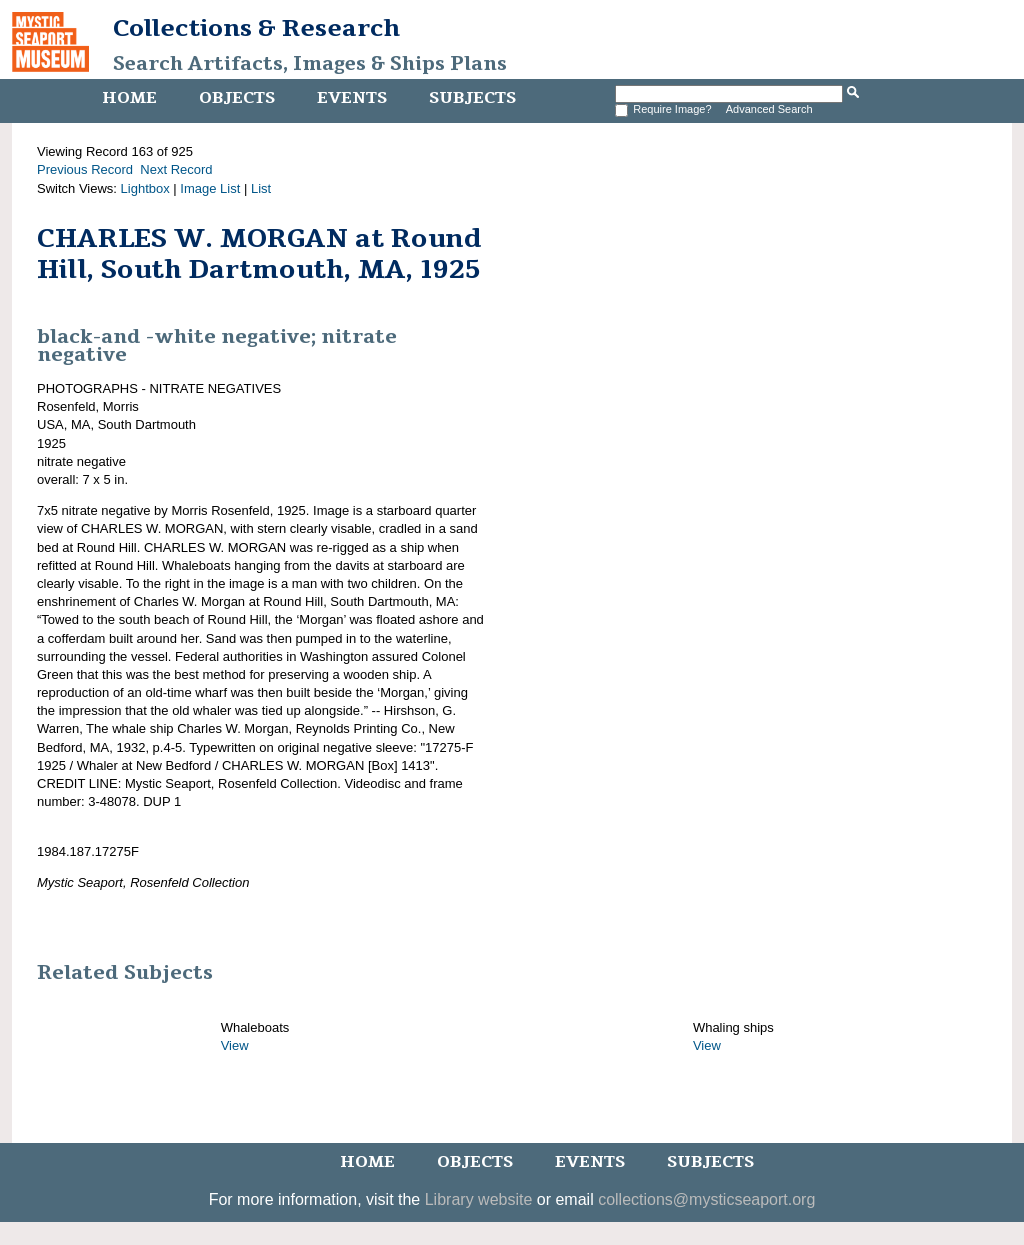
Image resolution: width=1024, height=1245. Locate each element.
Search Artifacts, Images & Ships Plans (310, 64)
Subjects (472, 98)
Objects (237, 98)
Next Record (176, 169)
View (235, 1045)
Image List (210, 188)
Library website (479, 1199)
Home (129, 98)
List (261, 188)
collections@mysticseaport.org (706, 1199)
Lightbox (145, 188)
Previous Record (85, 169)
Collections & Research (256, 28)
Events (352, 98)
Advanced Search (769, 109)
